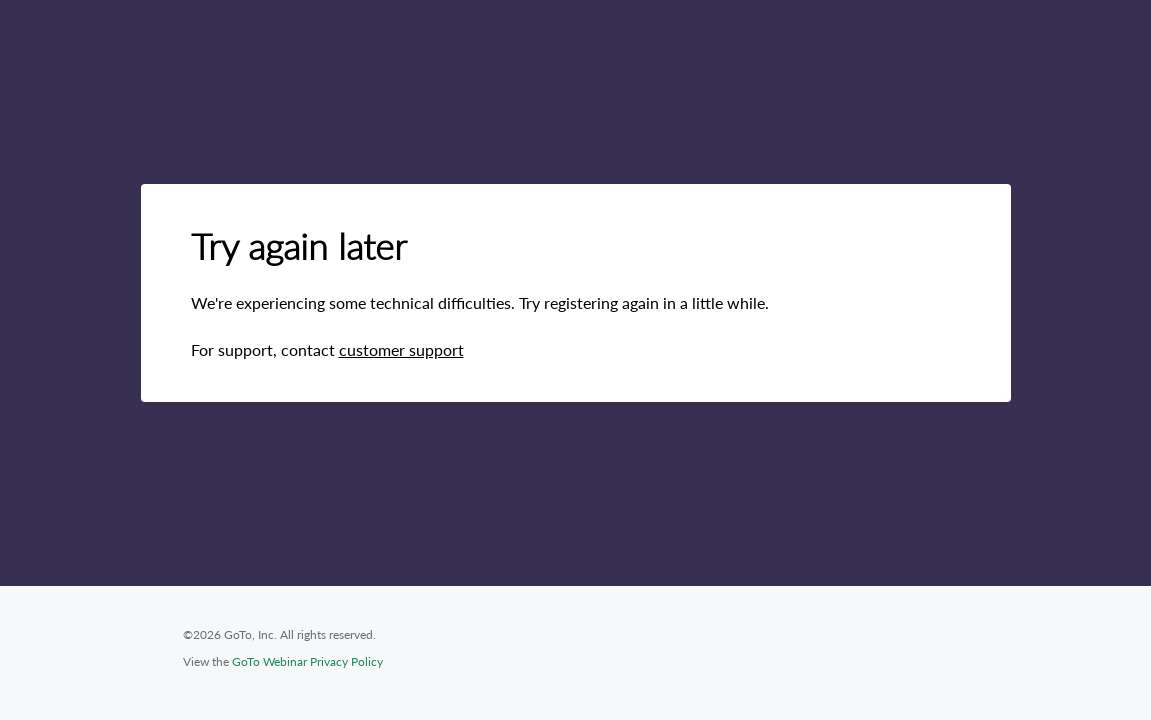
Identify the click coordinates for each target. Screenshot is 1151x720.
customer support (401, 349)
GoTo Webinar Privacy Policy (307, 661)
